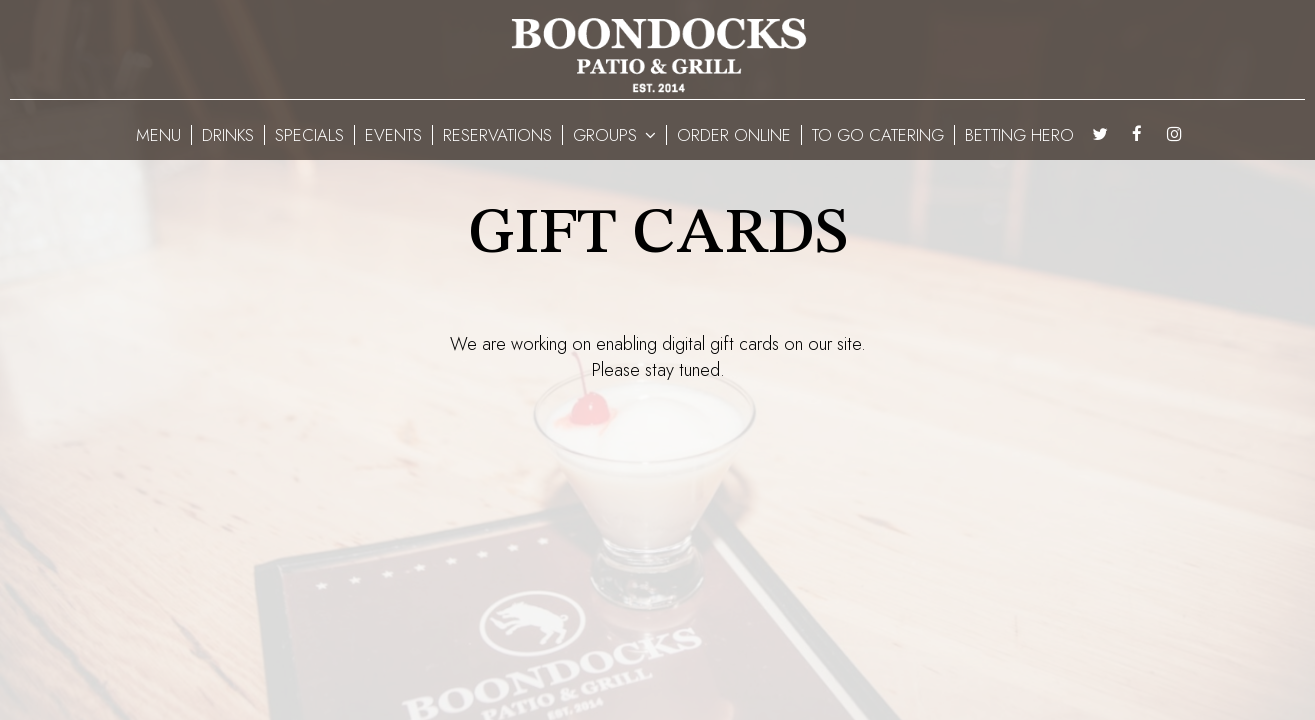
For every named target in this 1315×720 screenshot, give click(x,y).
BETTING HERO (1019, 135)
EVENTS (393, 135)
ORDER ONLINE (734, 135)
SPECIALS (309, 135)
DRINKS (228, 135)
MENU (158, 135)
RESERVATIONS (497, 135)
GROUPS (614, 135)
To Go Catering (878, 135)
